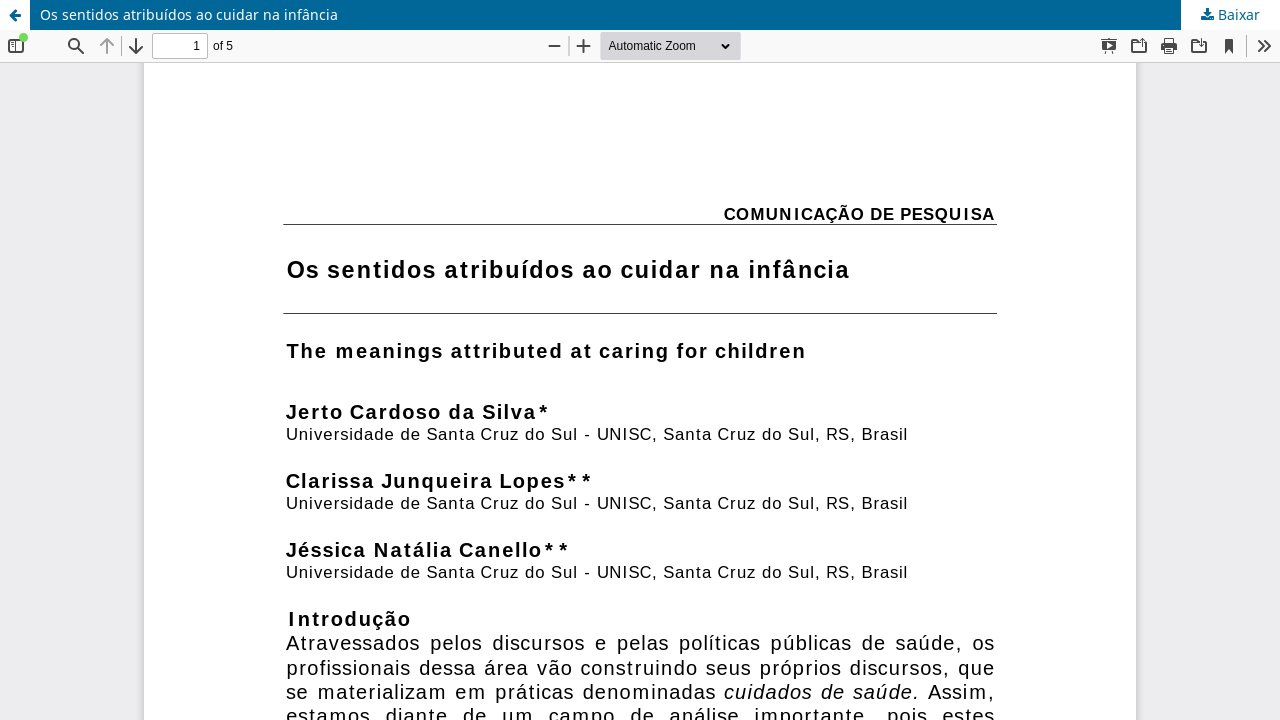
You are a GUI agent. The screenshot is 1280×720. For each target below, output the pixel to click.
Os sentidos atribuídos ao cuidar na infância (189, 14)
